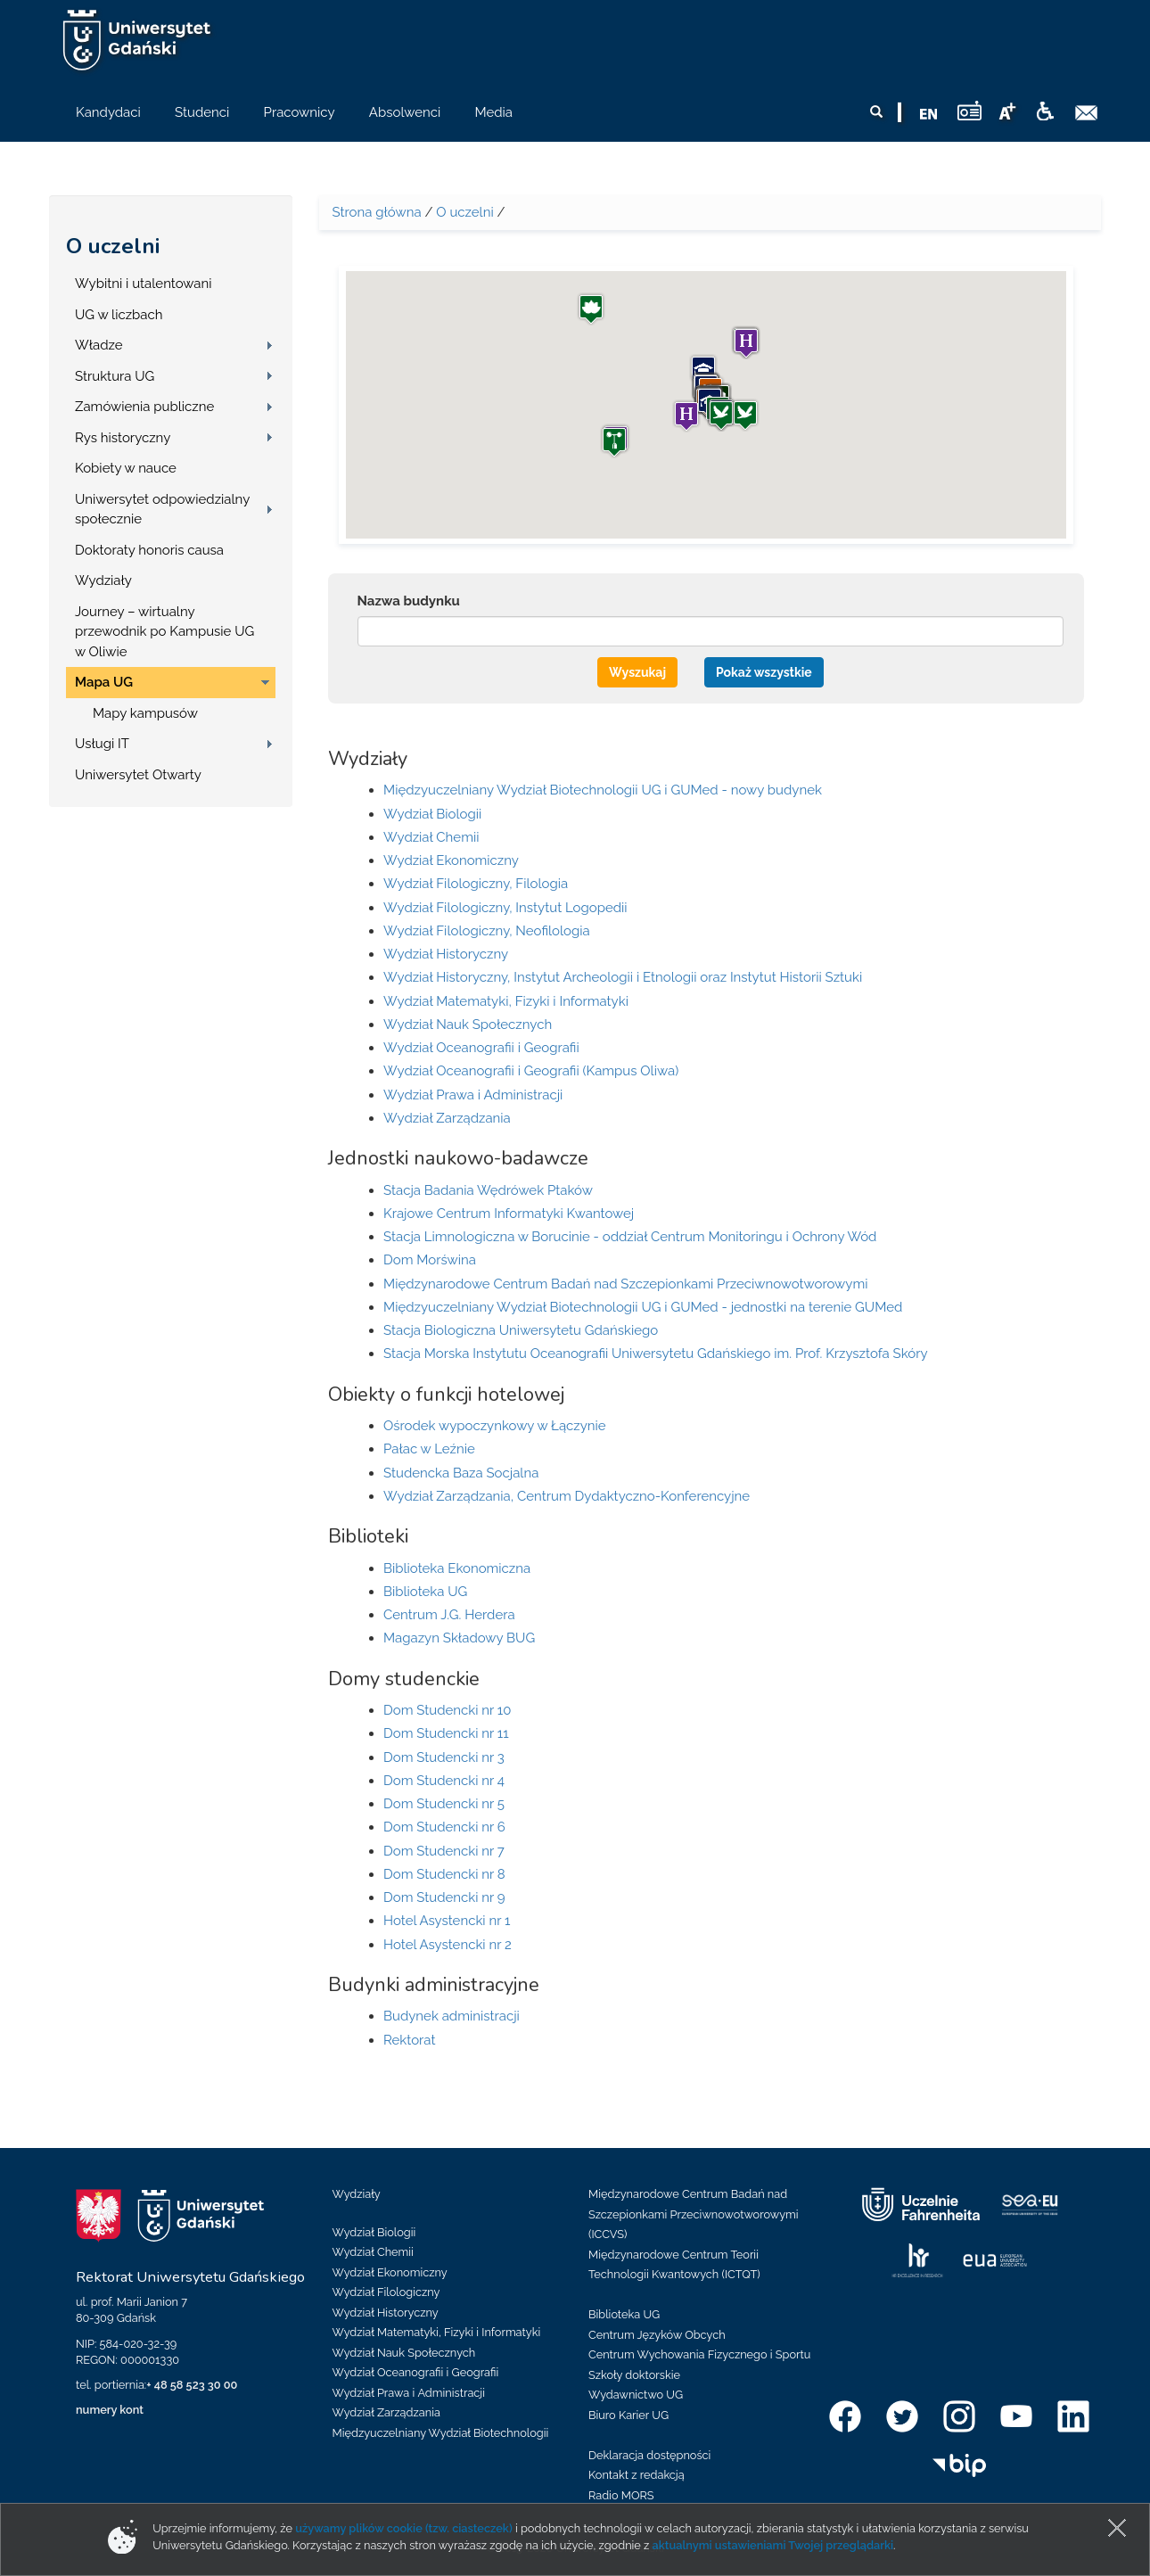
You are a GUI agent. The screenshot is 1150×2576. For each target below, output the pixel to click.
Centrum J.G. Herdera (449, 1615)
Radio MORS (621, 2495)
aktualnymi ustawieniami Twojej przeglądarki (773, 2545)
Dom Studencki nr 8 (444, 1874)
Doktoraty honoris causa (149, 550)
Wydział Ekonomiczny (451, 860)
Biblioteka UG (425, 1592)
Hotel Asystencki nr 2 (447, 1945)
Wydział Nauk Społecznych (467, 1024)
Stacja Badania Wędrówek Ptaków (488, 1190)
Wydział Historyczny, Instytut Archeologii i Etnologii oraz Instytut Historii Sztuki (622, 977)
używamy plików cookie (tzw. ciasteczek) (404, 2528)
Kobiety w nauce (126, 468)
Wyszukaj (637, 672)
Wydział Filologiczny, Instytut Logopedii (505, 908)
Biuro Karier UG (628, 2415)
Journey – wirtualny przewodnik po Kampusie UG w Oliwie (164, 632)
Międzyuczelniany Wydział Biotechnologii (441, 2433)
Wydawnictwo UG (635, 2394)
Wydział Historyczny (445, 954)
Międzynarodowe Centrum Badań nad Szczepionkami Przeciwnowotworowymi (625, 1284)
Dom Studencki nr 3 (444, 1757)
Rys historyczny (122, 438)
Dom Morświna (429, 1260)
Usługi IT (102, 744)
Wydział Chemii (431, 837)
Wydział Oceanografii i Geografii (481, 1048)
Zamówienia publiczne (144, 407)
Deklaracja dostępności (649, 2455)
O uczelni (113, 246)
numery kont (110, 2409)
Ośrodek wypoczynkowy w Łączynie (494, 1426)
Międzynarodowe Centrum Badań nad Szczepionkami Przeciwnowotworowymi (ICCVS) (693, 2214)
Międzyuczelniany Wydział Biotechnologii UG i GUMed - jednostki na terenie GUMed (642, 1307)
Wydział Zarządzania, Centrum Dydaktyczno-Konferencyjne (566, 1496)
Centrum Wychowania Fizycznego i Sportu (699, 2354)
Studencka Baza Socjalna (460, 1473)
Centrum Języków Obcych (657, 2334)
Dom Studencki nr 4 (444, 1781)
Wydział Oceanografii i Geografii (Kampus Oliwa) (530, 1071)
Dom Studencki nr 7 (444, 1851)
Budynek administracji (451, 2016)
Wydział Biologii (432, 814)
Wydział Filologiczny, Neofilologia (486, 931)
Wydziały (103, 580)
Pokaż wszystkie (764, 672)
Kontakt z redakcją (636, 2474)
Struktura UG (114, 376)
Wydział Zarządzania (447, 1118)
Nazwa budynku (408, 601)
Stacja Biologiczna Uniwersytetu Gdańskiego (520, 1330)
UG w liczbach (118, 315)
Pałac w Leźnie (429, 1449)
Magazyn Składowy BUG (459, 1638)
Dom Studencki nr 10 (447, 1710)
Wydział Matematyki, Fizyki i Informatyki (505, 1001)
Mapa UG (104, 682)
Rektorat (409, 2040)
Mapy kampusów (145, 713)
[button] (721, 415)
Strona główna (377, 212)
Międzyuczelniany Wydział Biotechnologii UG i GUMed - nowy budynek (602, 790)
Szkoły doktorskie (634, 2375)
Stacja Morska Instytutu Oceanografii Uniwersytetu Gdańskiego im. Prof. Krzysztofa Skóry (655, 1354)
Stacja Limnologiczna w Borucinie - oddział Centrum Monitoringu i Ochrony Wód (629, 1237)
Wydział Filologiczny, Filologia (475, 884)
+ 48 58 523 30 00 (191, 2384)
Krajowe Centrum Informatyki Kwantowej (508, 1214)
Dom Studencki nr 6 (444, 1827)
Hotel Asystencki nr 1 (446, 1921)
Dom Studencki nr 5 (444, 1804)
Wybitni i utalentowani (143, 284)
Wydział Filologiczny (386, 2292)
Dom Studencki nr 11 (446, 1733)
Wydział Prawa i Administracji (473, 1095)
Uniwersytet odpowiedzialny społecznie (162, 509)
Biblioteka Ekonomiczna (456, 1568)
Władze (99, 345)
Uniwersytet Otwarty (138, 775)
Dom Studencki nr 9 (444, 1897)
